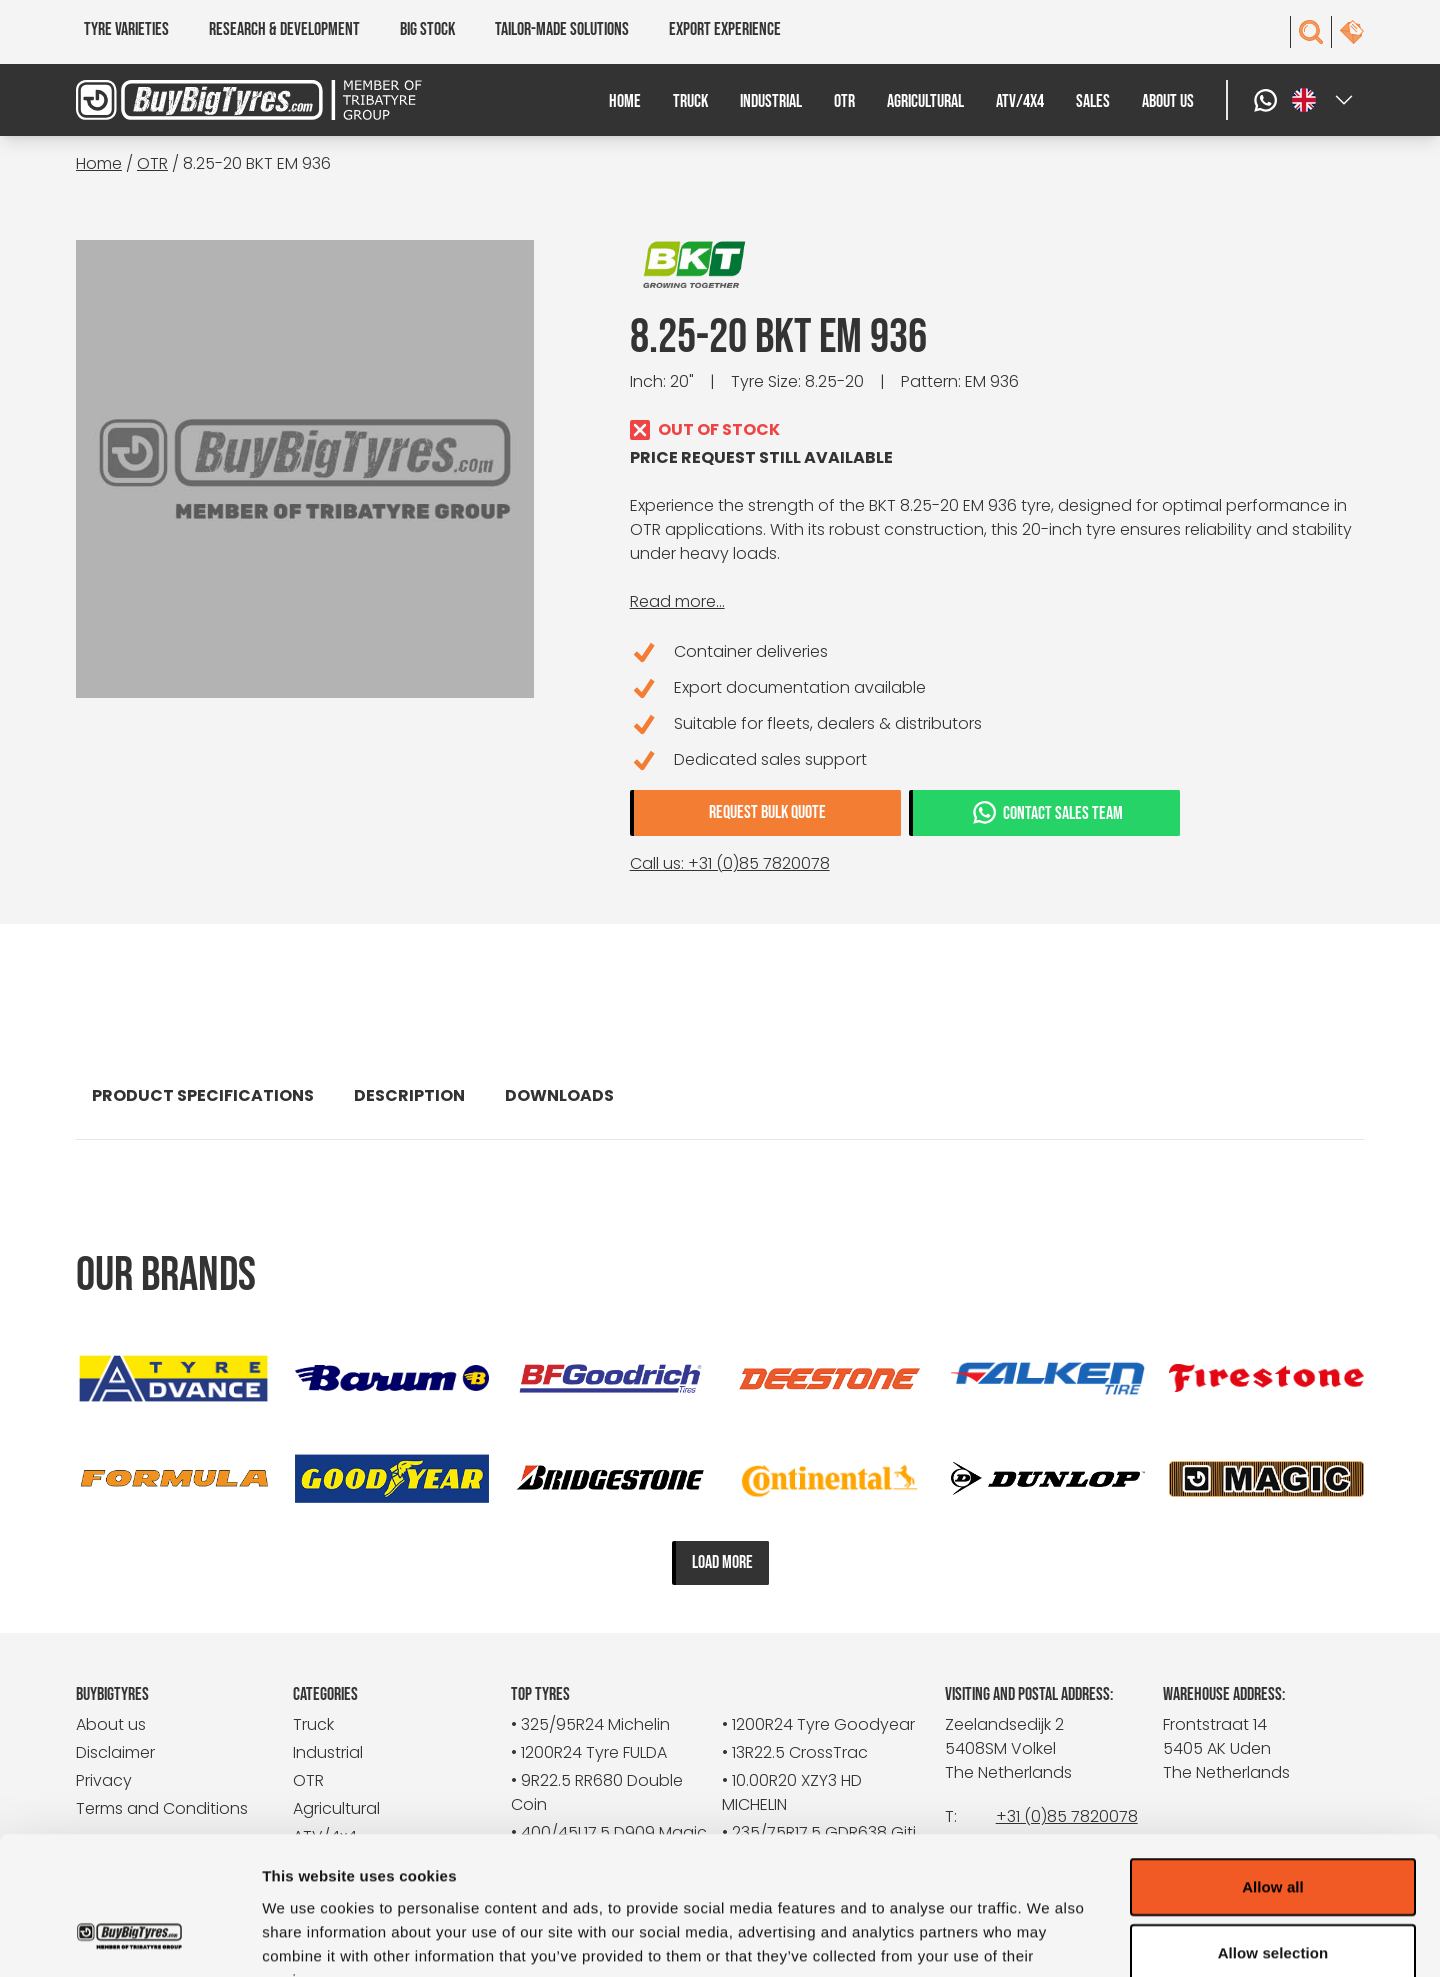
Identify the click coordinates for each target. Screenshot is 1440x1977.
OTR (844, 101)
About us (1168, 101)
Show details (1049, 1937)
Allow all (1273, 1764)
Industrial (771, 101)
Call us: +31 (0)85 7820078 (730, 863)
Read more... (677, 601)
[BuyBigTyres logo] (237, 100)
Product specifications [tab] (203, 1095)
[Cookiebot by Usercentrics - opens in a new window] (129, 1938)
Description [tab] (409, 1095)
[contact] (1352, 32)
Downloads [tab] (559, 1095)
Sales (1093, 101)
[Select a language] (1324, 100)
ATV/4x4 (1020, 101)
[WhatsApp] (1268, 100)
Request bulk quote (767, 812)
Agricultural (925, 101)
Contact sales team (1047, 812)
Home (625, 101)
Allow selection (1273, 1830)
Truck (690, 101)
